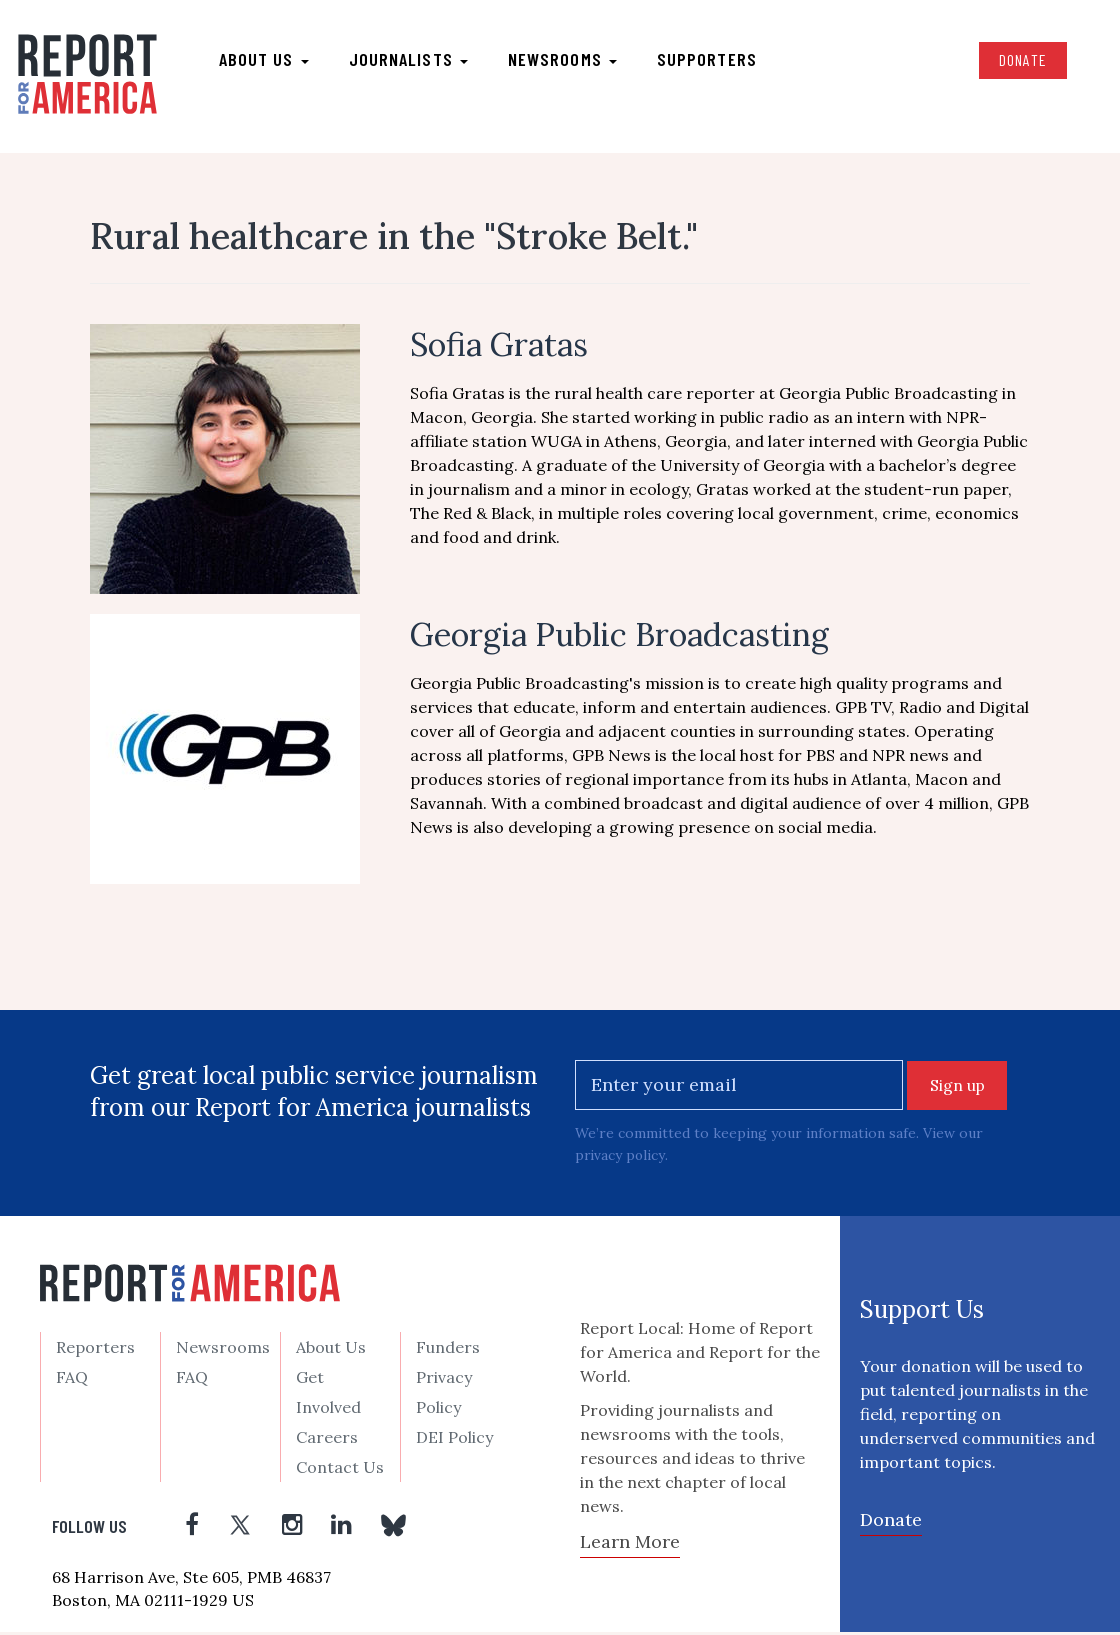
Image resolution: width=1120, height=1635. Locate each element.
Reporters (95, 1351)
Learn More (630, 1545)
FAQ (72, 1381)
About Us (331, 1351)
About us (265, 61)
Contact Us (340, 1471)
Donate (1021, 61)
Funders (448, 1351)
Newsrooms (563, 61)
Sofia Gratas (499, 348)
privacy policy (620, 1159)
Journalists (409, 61)
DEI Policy (454, 1441)
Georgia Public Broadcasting (619, 638)
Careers (327, 1441)
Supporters (708, 61)
